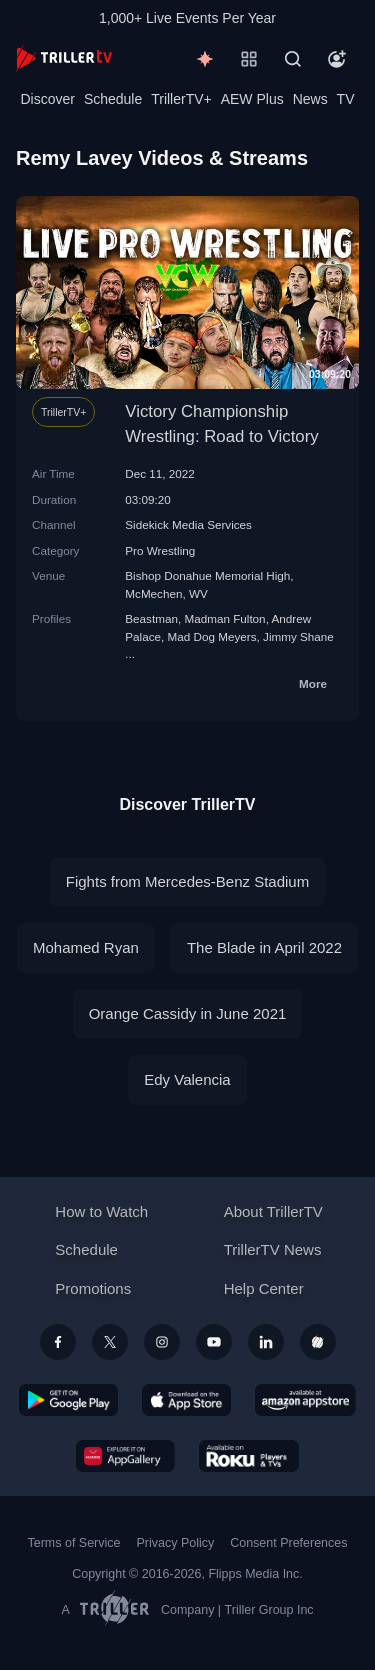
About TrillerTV (273, 1211)
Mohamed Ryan (86, 947)
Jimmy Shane (298, 636)
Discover (47, 99)
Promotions (93, 1288)
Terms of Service (74, 1543)
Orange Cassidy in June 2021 (188, 1013)
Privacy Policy (175, 1543)
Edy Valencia (187, 1079)
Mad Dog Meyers (212, 636)
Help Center (264, 1288)
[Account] (337, 59)
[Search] (293, 59)
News (310, 99)
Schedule (113, 99)
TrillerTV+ (181, 99)
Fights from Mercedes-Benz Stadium (187, 881)
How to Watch (101, 1211)
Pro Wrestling (160, 550)
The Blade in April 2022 (264, 947)
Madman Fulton (224, 618)
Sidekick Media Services (188, 524)
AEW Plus (252, 99)
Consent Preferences (288, 1543)
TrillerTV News (273, 1249)
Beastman (151, 618)
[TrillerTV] (64, 58)
